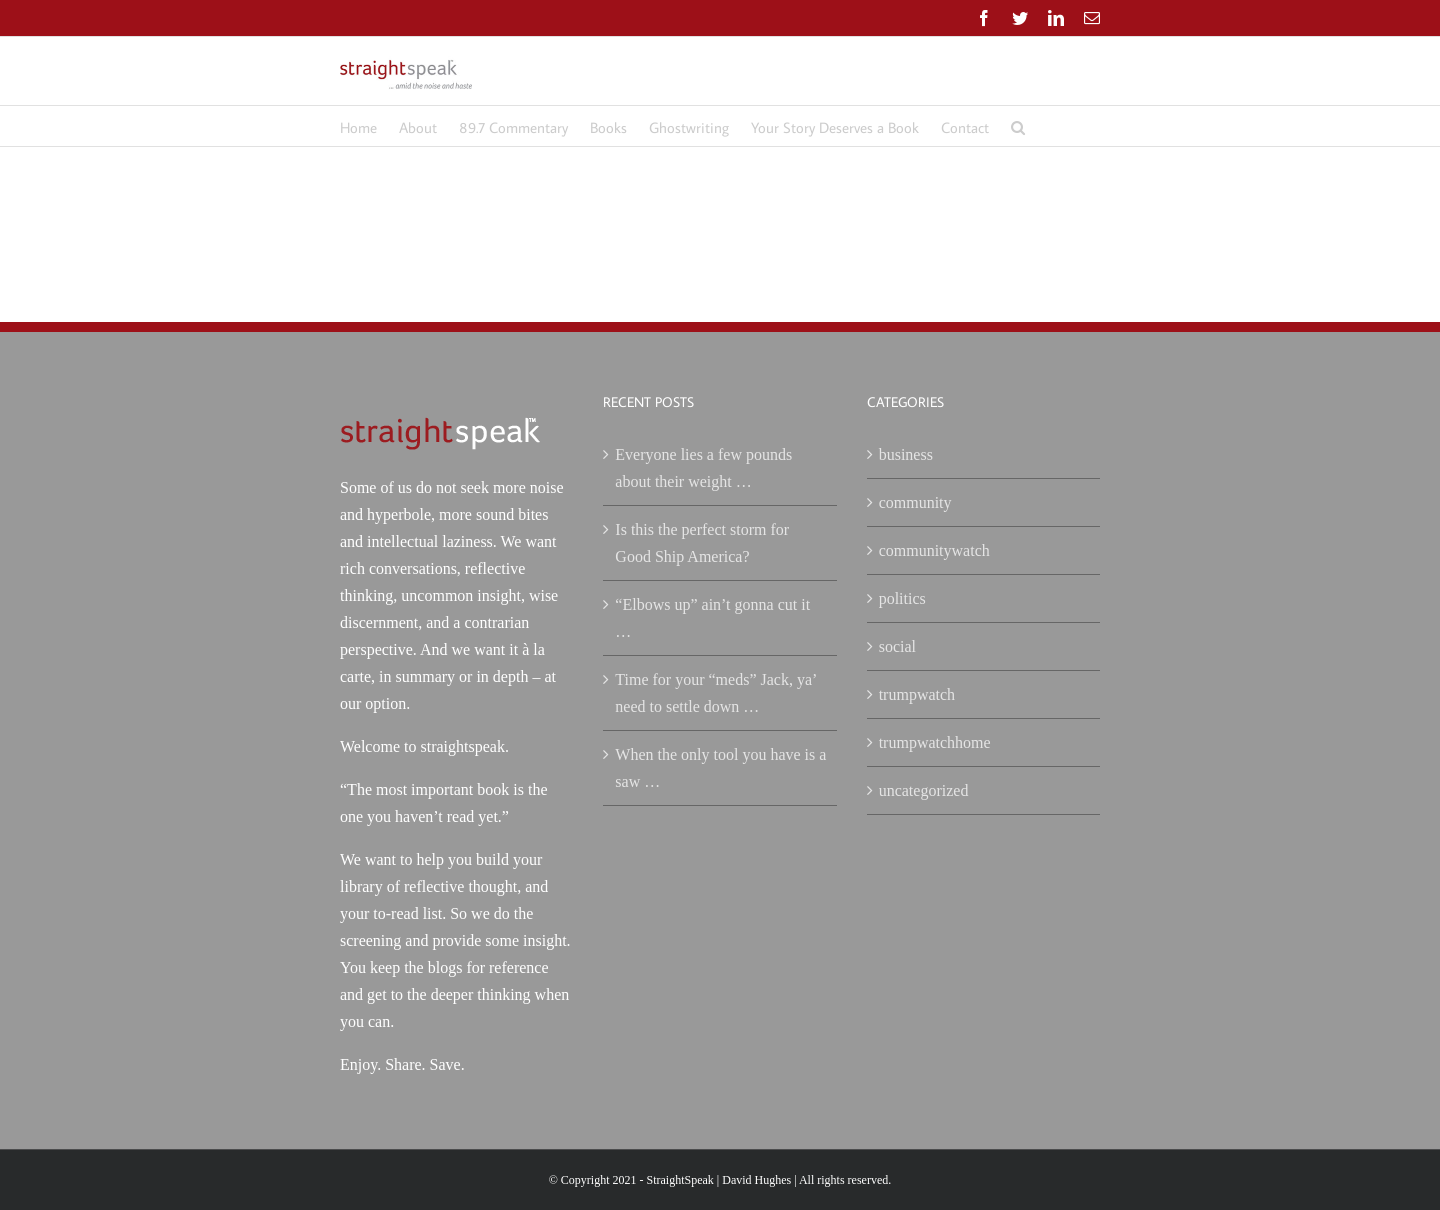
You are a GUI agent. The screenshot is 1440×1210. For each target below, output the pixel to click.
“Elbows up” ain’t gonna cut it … (712, 618)
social (897, 646)
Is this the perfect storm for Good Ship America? (702, 543)
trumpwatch (917, 694)
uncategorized (924, 790)
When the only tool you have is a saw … (720, 768)
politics (902, 598)
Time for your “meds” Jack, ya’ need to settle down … (715, 693)
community (915, 502)
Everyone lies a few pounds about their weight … (703, 468)
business (906, 454)
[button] (1018, 126)
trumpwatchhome (935, 742)
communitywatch (934, 550)
